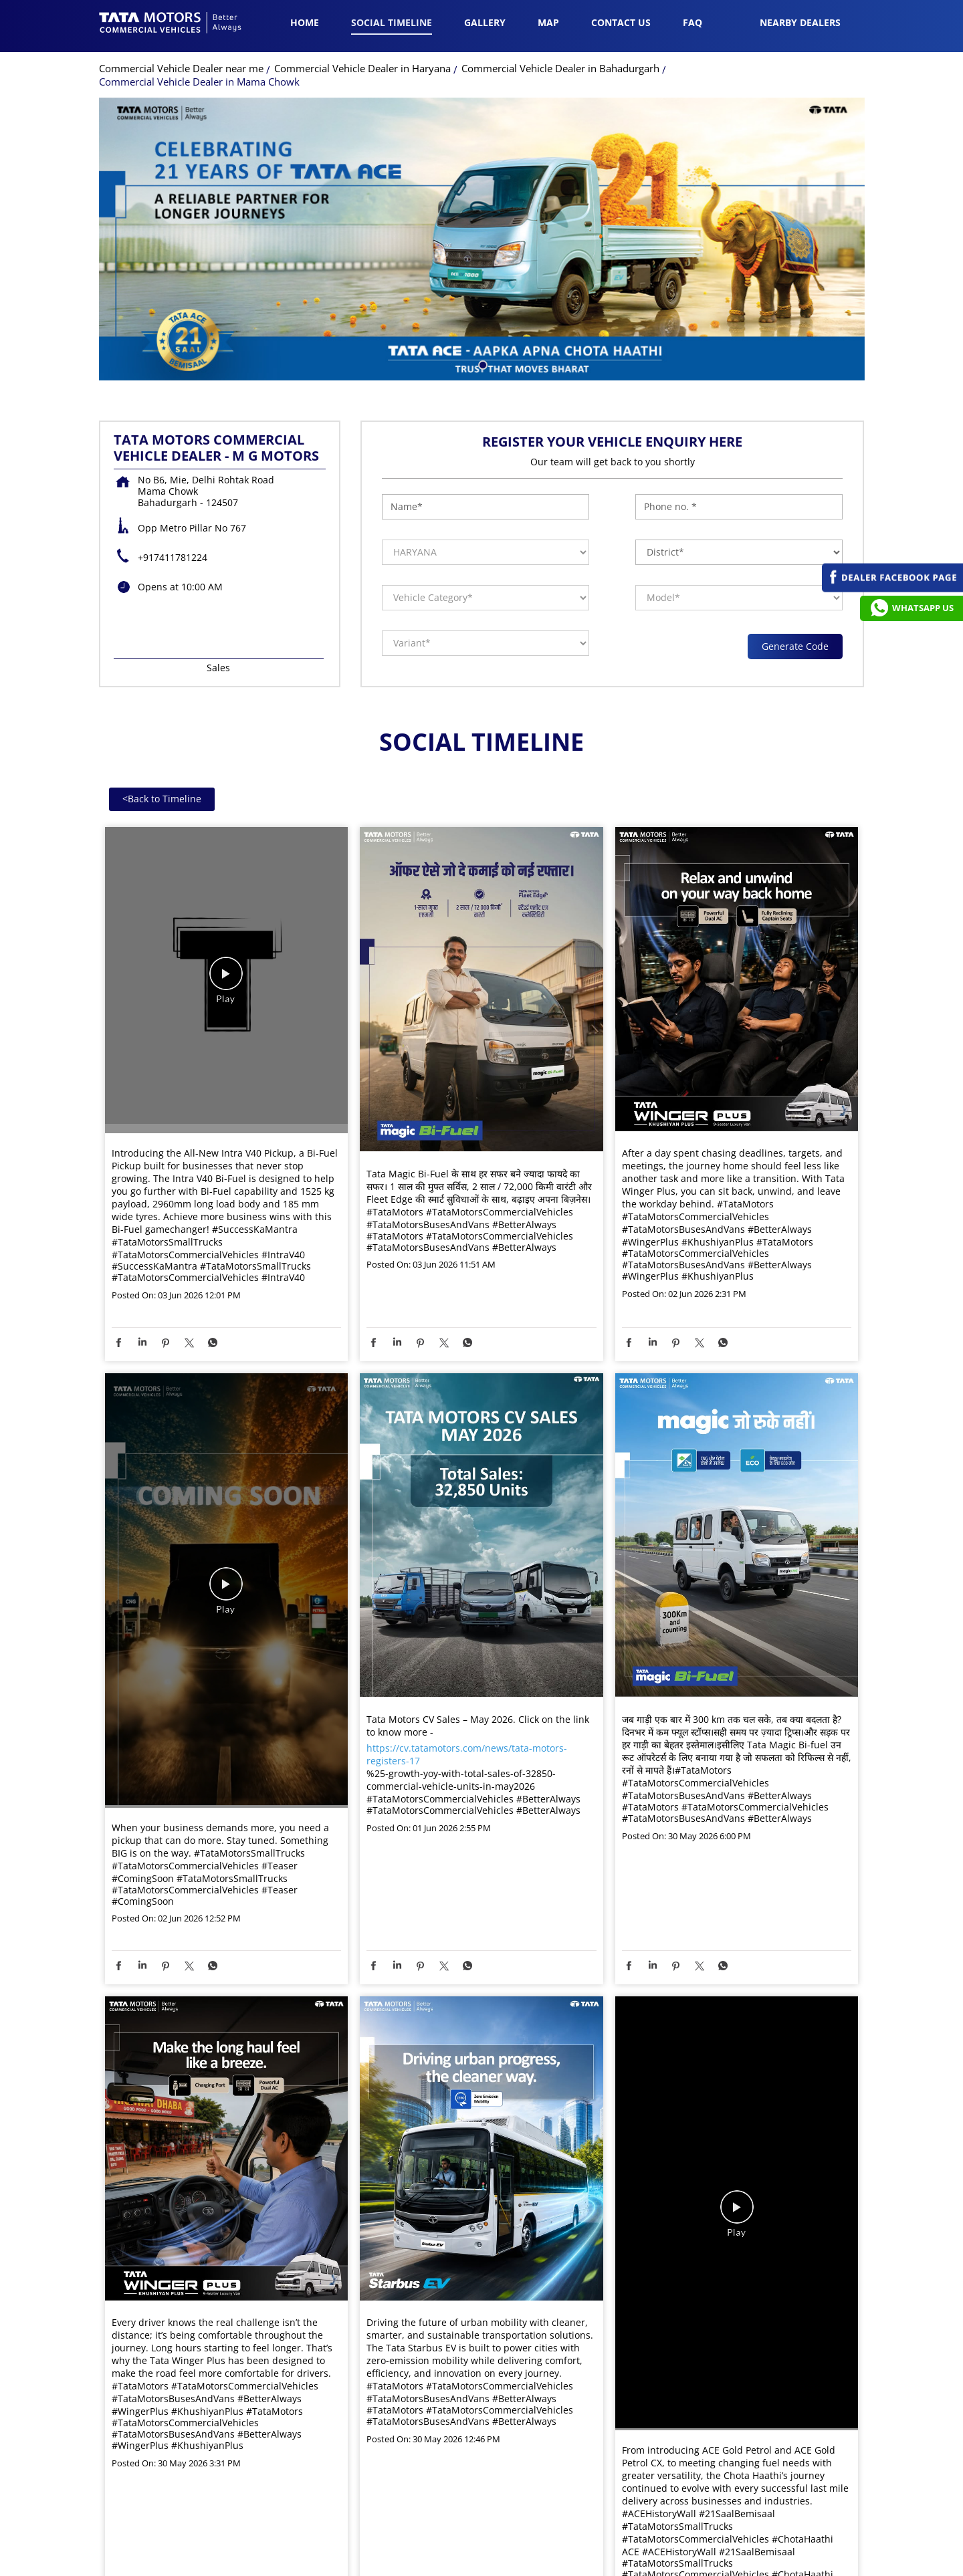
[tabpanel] (482, 242)
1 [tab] (481, 367)
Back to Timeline (161, 802)
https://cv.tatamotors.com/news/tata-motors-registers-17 (466, 1757)
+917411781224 (172, 560)
